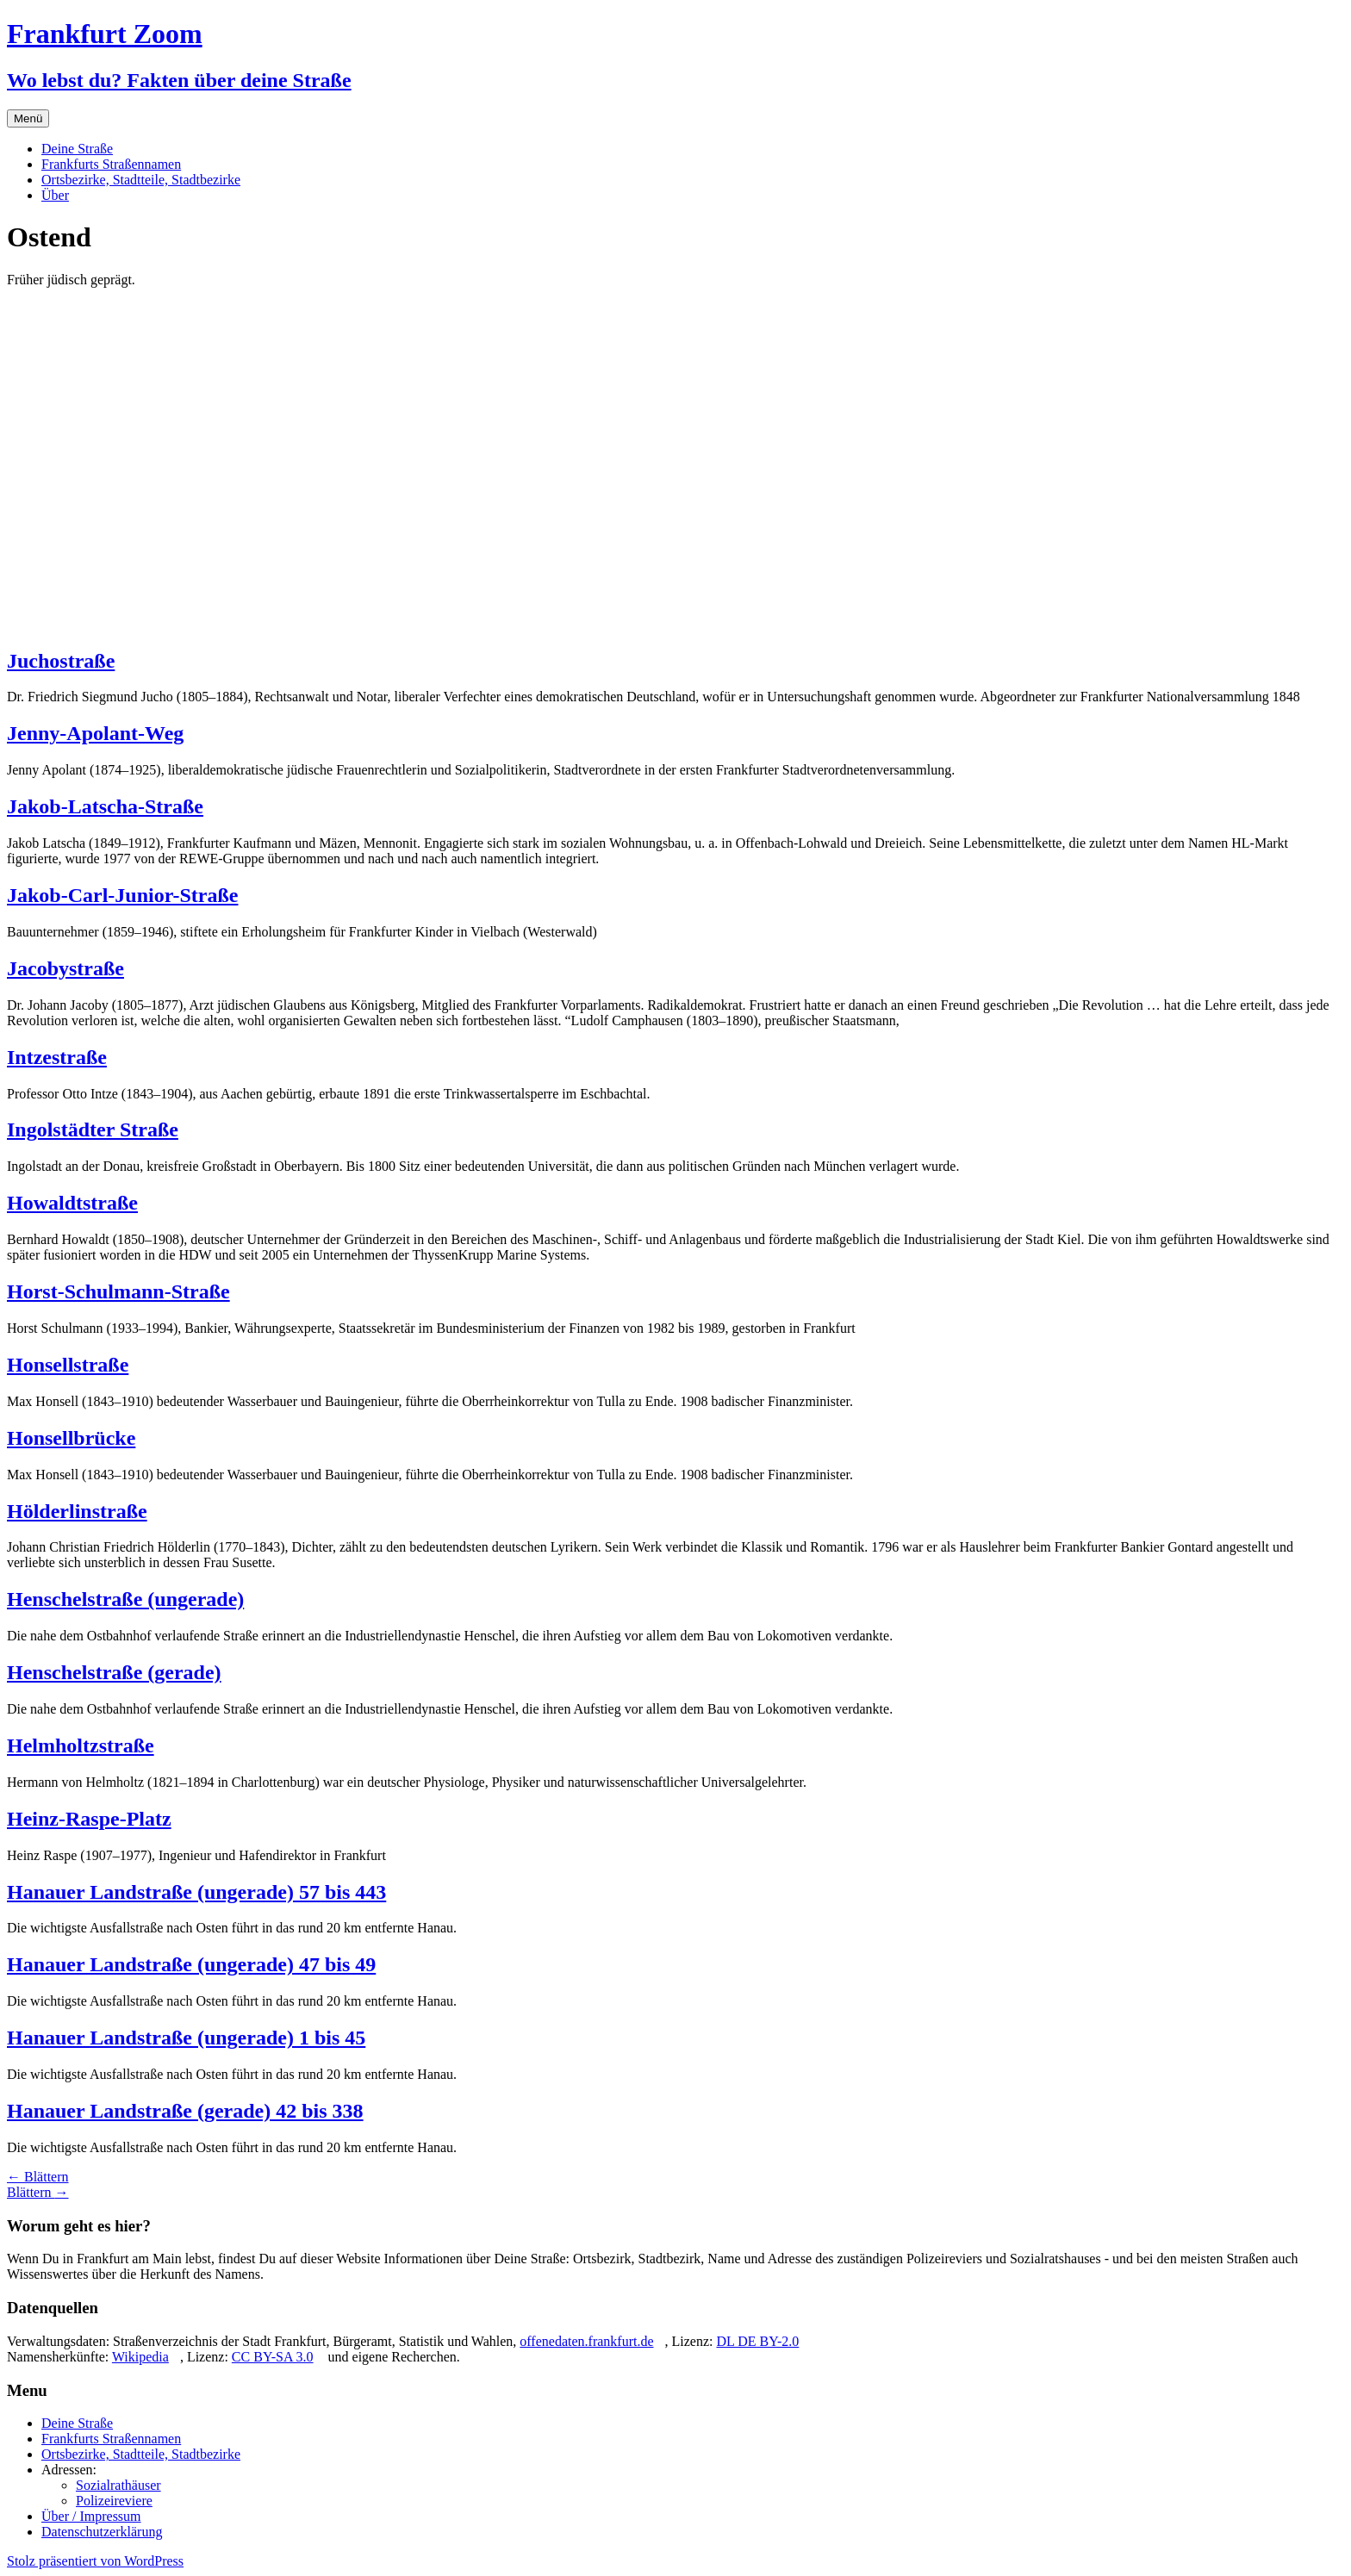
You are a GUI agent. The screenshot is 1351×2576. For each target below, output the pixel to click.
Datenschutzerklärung (101, 2531)
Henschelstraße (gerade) (114, 1672)
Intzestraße (57, 1057)
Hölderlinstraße (77, 1511)
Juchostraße (61, 661)
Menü (28, 118)
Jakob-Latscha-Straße (105, 806)
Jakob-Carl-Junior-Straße (122, 895)
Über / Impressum (91, 2516)
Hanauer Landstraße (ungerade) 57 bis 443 (196, 1892)
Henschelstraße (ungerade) (125, 1599)
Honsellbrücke (71, 1438)
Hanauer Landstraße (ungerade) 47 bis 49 (191, 1964)
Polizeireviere (114, 2500)
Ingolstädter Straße (92, 1129)
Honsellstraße (67, 1364)
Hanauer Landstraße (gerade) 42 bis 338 (185, 2111)
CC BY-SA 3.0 (273, 2356)
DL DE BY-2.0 (757, 2341)
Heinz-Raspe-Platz (89, 1819)
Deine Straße (77, 148)
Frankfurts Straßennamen (111, 164)
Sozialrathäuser (118, 2485)
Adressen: (68, 2469)
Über (55, 195)
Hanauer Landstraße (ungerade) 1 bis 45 (186, 2037)
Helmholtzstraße (80, 1745)
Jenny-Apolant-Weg (95, 733)
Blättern (38, 2176)
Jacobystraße (65, 968)
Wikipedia (140, 2356)
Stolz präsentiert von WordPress (95, 2561)
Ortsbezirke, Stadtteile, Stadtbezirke (140, 179)
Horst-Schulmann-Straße (118, 1291)
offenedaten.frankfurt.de (586, 2341)
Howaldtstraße (72, 1203)
